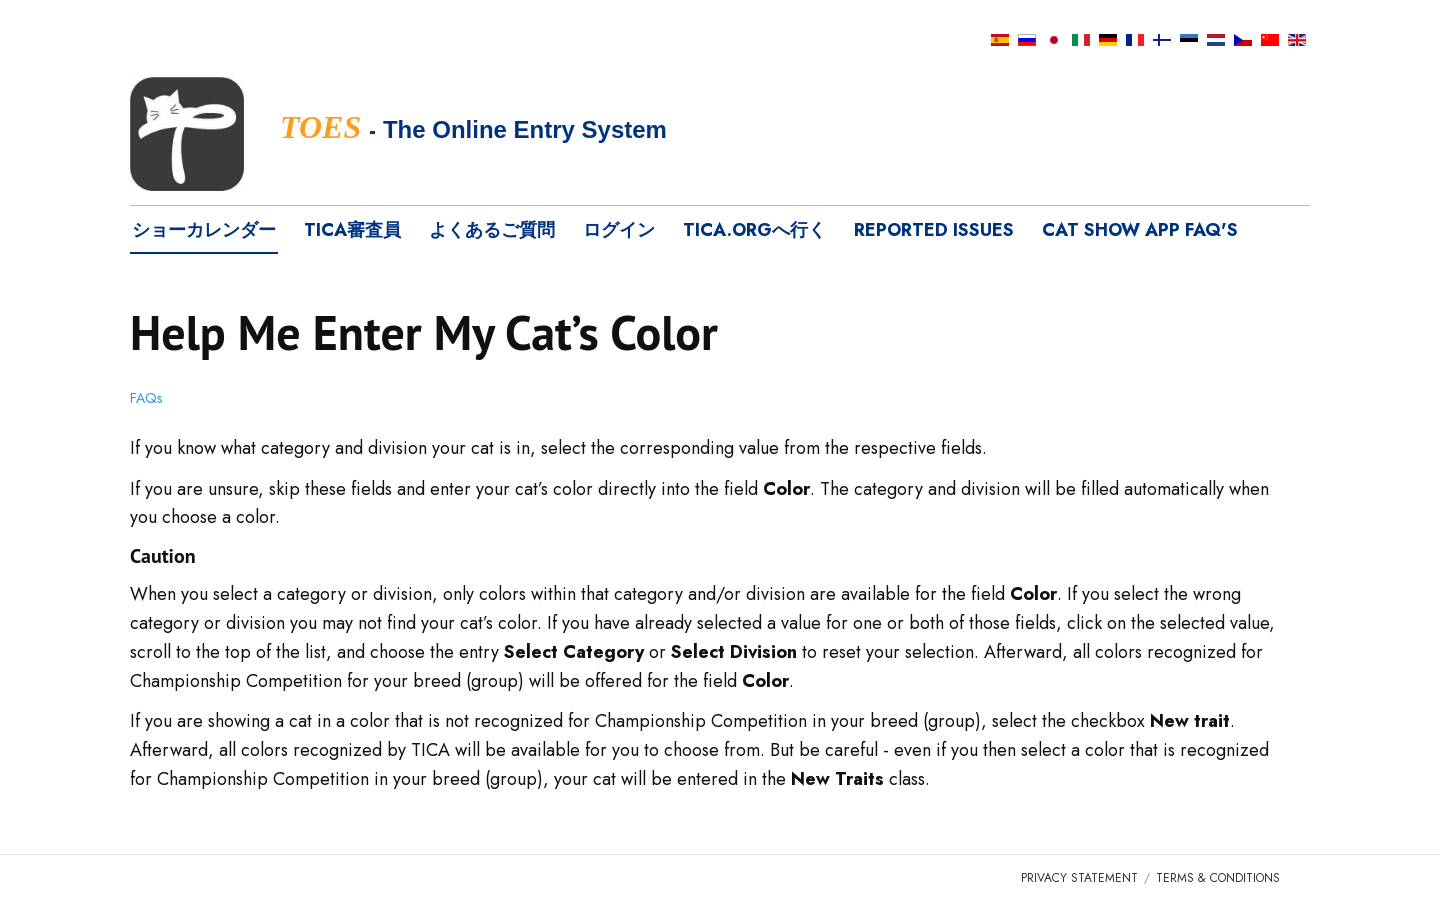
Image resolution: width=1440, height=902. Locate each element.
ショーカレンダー (204, 230)
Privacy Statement (1079, 878)
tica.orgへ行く (754, 230)
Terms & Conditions (1218, 878)
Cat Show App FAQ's (1140, 230)
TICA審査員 (352, 230)
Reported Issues (934, 230)
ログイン (619, 230)
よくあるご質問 (492, 230)
